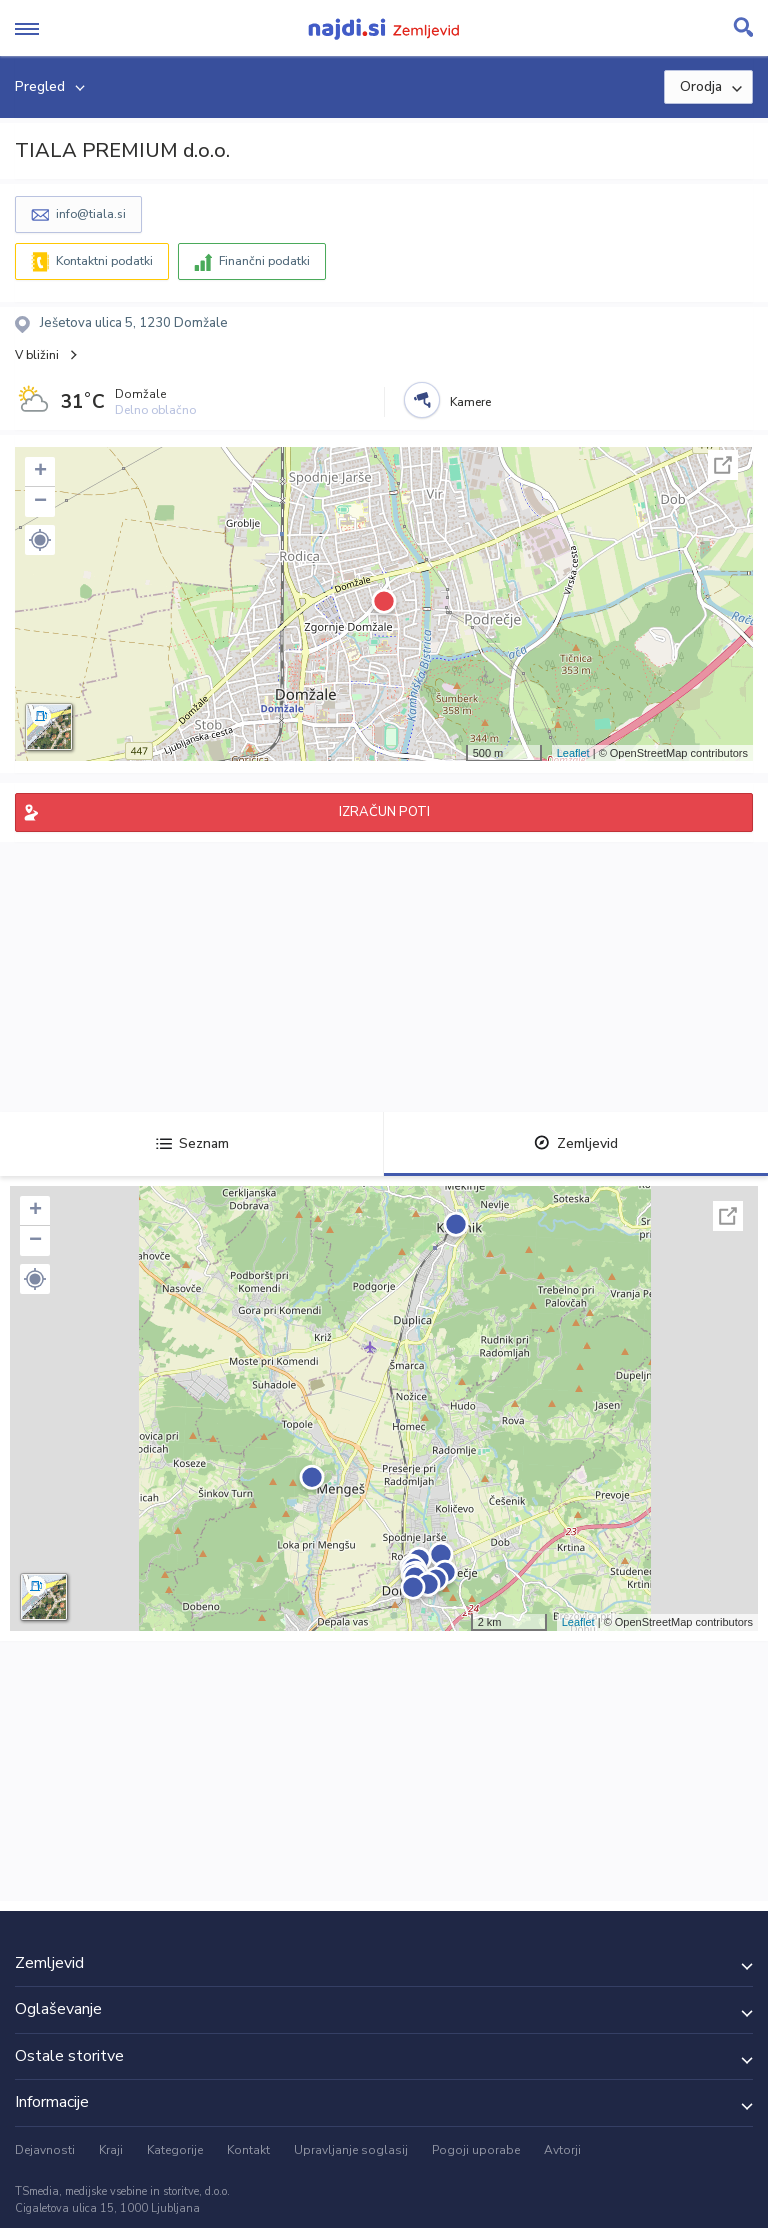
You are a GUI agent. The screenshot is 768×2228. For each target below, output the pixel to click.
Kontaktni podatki (104, 261)
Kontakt (248, 2150)
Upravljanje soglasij (351, 2150)
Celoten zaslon (723, 465)
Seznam (192, 1143)
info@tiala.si (91, 214)
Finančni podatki (264, 261)
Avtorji (562, 2150)
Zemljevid (576, 1143)
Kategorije (175, 2150)
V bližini (37, 355)
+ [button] (40, 472)
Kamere (470, 402)
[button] (40, 540)
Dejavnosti (45, 2150)
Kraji (111, 2150)
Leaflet (573, 753)
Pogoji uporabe (476, 2150)
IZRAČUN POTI (384, 812)
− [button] (40, 502)
